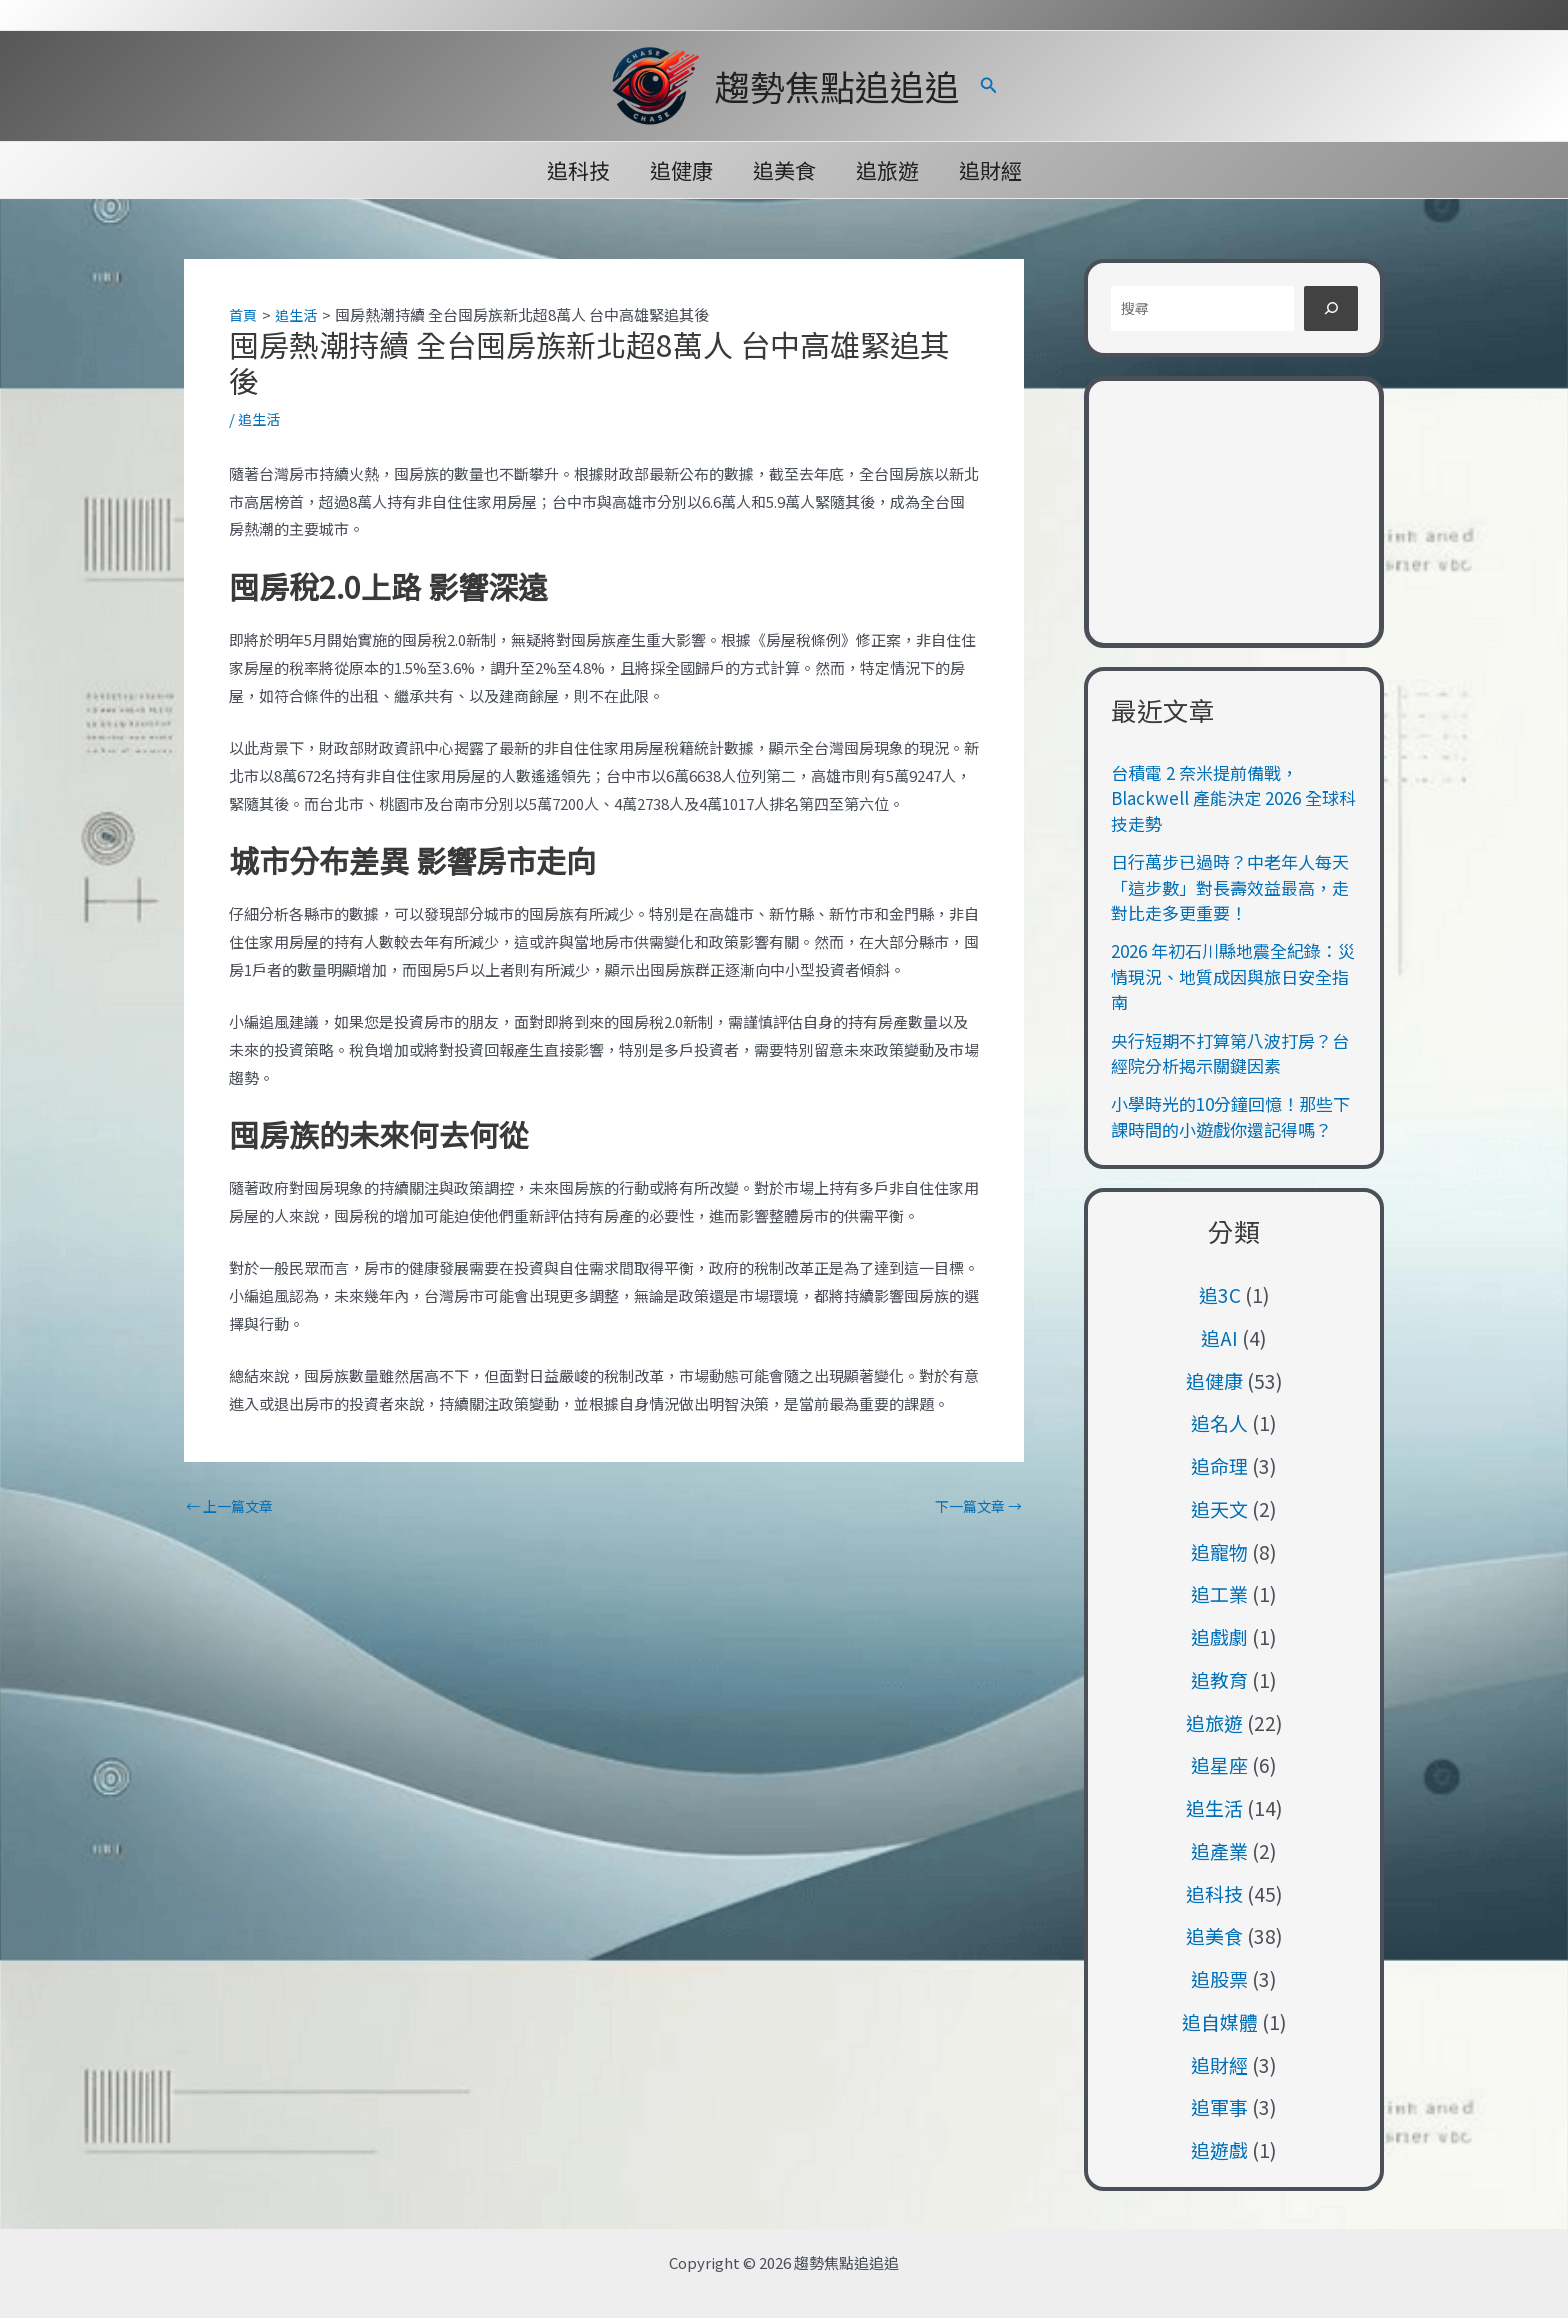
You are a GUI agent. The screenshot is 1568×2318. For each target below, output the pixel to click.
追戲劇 (1219, 1636)
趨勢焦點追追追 (837, 85)
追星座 (1219, 1764)
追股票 (1219, 1978)
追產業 (1219, 1850)
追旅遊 (889, 170)
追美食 (784, 170)
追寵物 (1219, 1551)
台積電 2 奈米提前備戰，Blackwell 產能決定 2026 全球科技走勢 (1233, 798)
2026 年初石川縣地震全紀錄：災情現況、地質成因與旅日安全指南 (1233, 976)
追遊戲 (1219, 2149)
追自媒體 (1220, 2021)
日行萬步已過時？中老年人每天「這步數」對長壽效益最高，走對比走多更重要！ (1230, 887)
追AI (1219, 1337)
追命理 (1219, 1465)
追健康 (679, 170)
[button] (989, 86)
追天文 (1219, 1508)
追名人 (1219, 1422)
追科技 (574, 170)
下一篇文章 (975, 1505)
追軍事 (1219, 2106)
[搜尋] (1331, 308)
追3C (1220, 1294)
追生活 (260, 417)
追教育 (1219, 1679)
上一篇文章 (232, 1505)
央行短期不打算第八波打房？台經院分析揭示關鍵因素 (1230, 1053)
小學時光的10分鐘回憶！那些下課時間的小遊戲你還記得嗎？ (1230, 1116)
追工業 (1219, 1593)
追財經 (994, 170)
